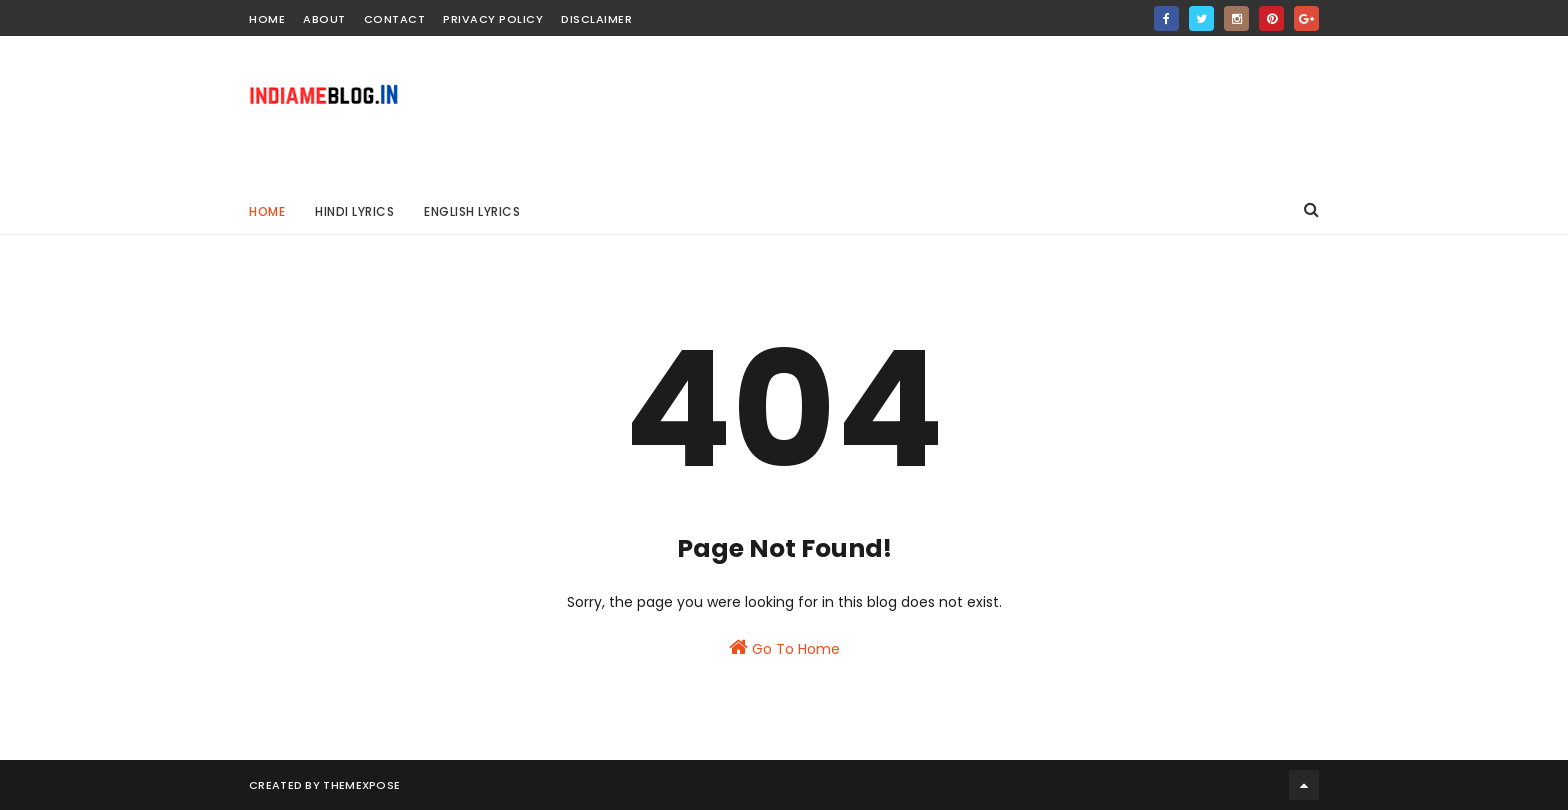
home (267, 19)
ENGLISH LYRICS (472, 211)
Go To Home (784, 648)
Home (267, 211)
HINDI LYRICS (354, 211)
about (324, 19)
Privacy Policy (493, 19)
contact (395, 19)
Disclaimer (596, 19)
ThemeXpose (361, 785)
